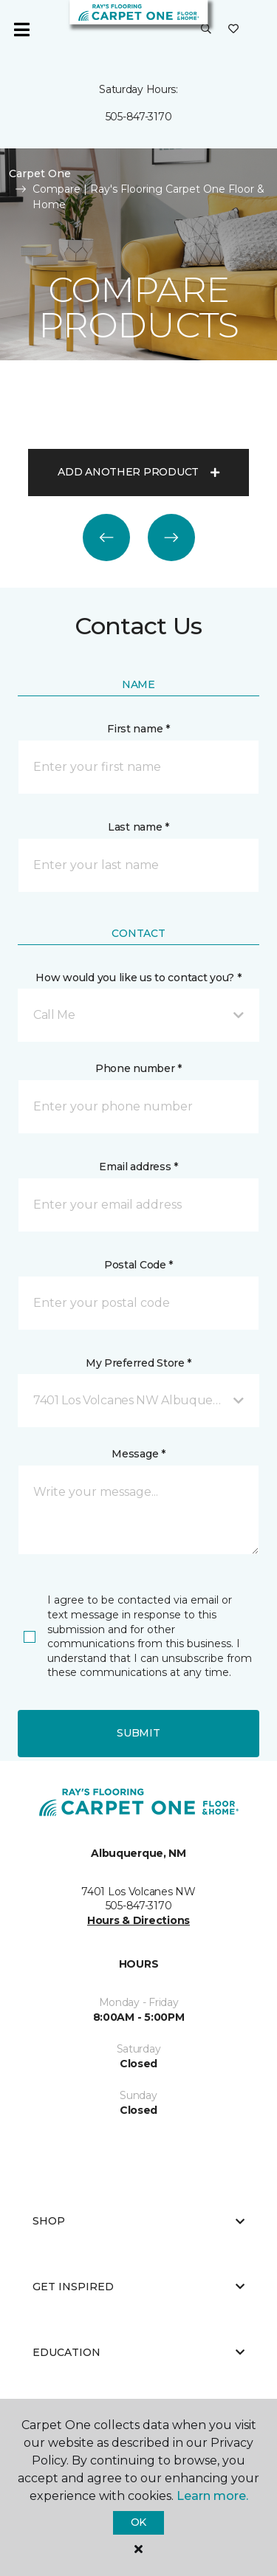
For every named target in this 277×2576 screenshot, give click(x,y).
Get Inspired (138, 2286)
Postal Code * (138, 1265)
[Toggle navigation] (21, 29)
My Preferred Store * (138, 1363)
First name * (138, 729)
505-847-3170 (139, 116)
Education (138, 2352)
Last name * (138, 827)
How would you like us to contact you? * (138, 977)
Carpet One (40, 173)
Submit (138, 1732)
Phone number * (138, 1068)
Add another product (138, 471)
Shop (138, 2221)
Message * (138, 1454)
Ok (138, 2522)
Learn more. (212, 2496)
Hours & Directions (138, 1920)
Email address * (138, 1166)
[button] (206, 29)
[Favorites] (233, 29)
